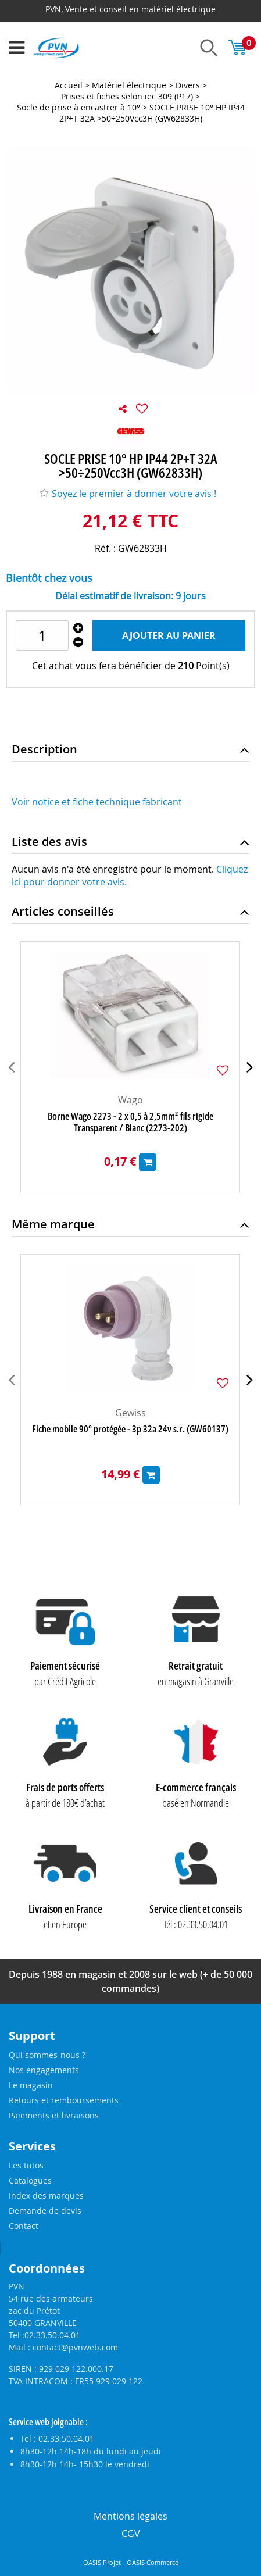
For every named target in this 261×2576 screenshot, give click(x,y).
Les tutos (26, 2165)
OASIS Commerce (152, 2563)
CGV (130, 2533)
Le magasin (31, 2085)
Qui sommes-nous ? (47, 2054)
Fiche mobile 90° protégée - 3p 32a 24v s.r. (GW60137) (130, 1429)
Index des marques (46, 2195)
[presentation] (11, 1066)
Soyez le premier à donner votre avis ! (128, 493)
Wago (130, 1100)
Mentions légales (130, 2516)
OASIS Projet (102, 2563)
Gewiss (130, 1412)
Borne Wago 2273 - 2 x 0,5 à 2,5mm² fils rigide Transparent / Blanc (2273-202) (130, 1122)
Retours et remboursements (64, 2100)
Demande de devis (45, 2210)
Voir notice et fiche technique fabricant (97, 801)
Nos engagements (44, 2069)
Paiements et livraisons (54, 2115)
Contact (23, 2225)
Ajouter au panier (169, 635)
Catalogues (30, 2180)
